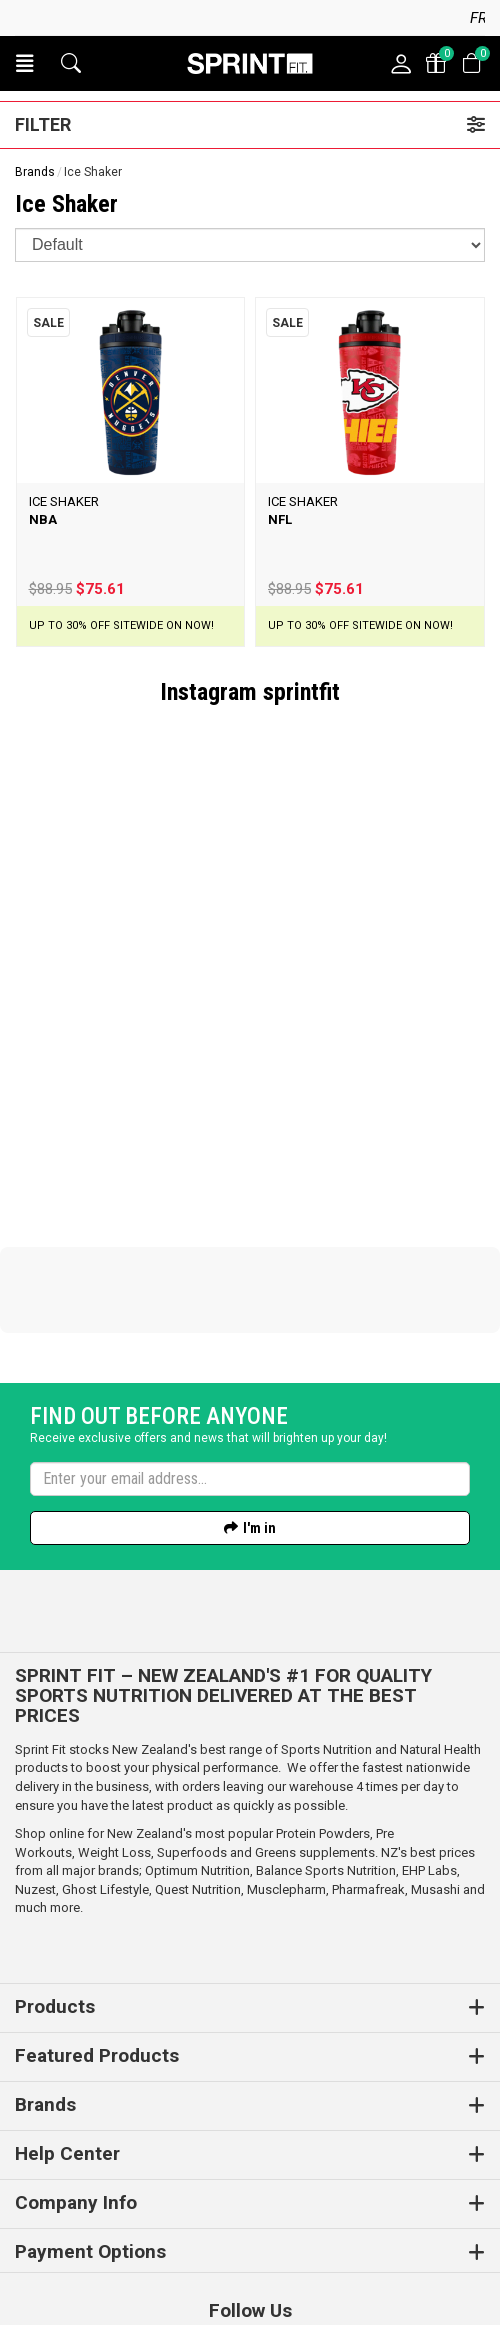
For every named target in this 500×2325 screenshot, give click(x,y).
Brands (35, 172)
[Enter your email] (250, 1343)
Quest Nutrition (198, 1753)
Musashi (437, 1753)
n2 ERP (406, 2285)
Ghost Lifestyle (105, 1753)
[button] (25, 64)
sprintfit (301, 692)
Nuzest (35, 1753)
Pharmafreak (368, 1753)
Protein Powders (323, 1697)
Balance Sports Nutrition (326, 1734)
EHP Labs (429, 1734)
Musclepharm (286, 1753)
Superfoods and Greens (226, 1716)
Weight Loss (114, 1716)
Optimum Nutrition (197, 1734)
